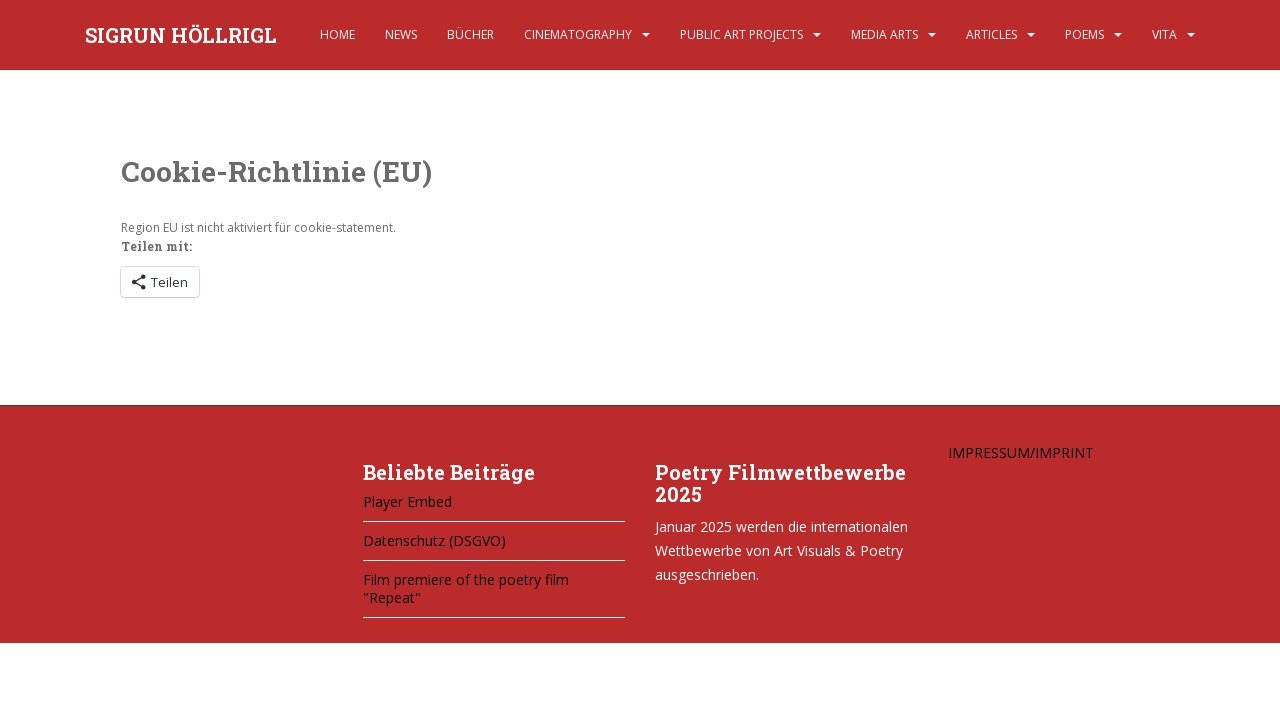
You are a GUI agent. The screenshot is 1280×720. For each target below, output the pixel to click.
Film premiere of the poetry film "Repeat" (466, 588)
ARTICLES (991, 34)
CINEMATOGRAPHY (578, 34)
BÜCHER (470, 34)
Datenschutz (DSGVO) (434, 540)
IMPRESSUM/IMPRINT (1021, 452)
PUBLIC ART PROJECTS (741, 34)
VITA (1164, 34)
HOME (337, 34)
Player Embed (407, 501)
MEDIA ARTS (884, 34)
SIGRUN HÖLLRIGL (181, 35)
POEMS (1084, 34)
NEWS (401, 34)
